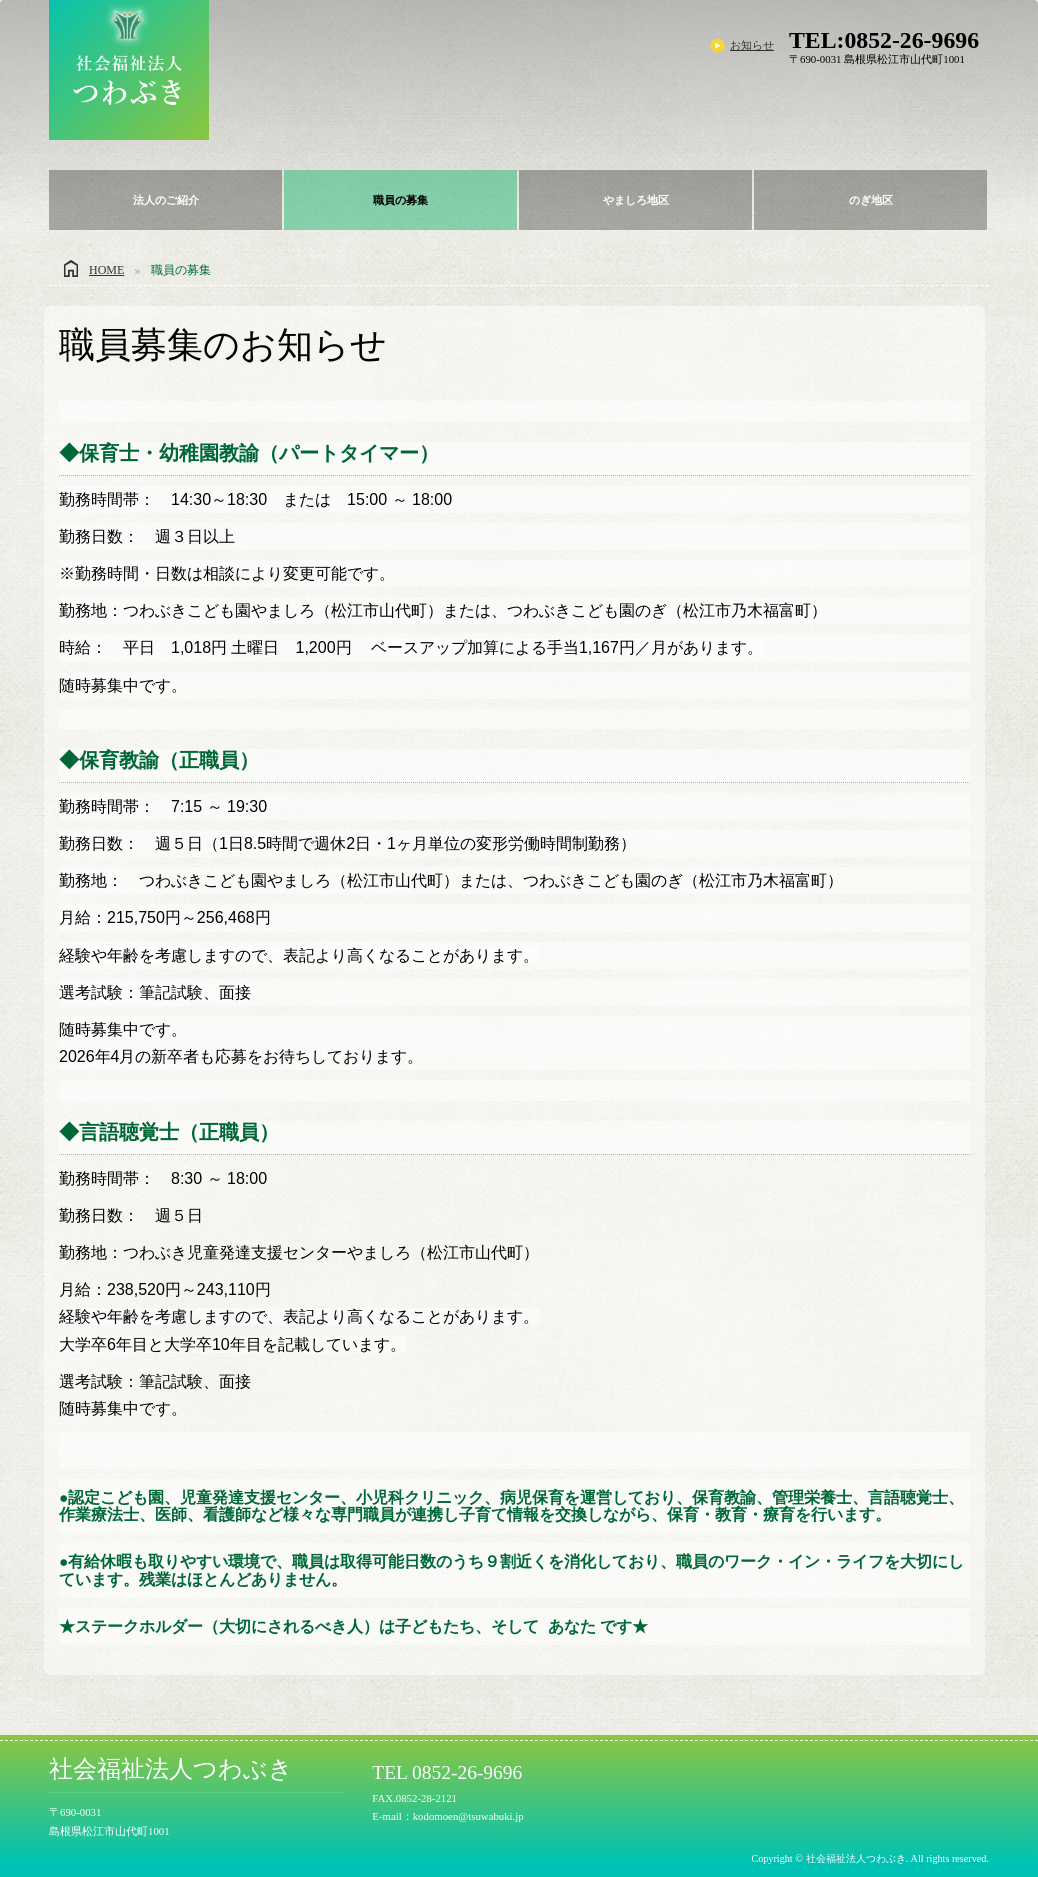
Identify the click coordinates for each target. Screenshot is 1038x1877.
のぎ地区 (871, 200)
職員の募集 (400, 200)
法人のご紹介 (166, 200)
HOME (106, 270)
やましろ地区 (636, 200)
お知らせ (752, 45)
